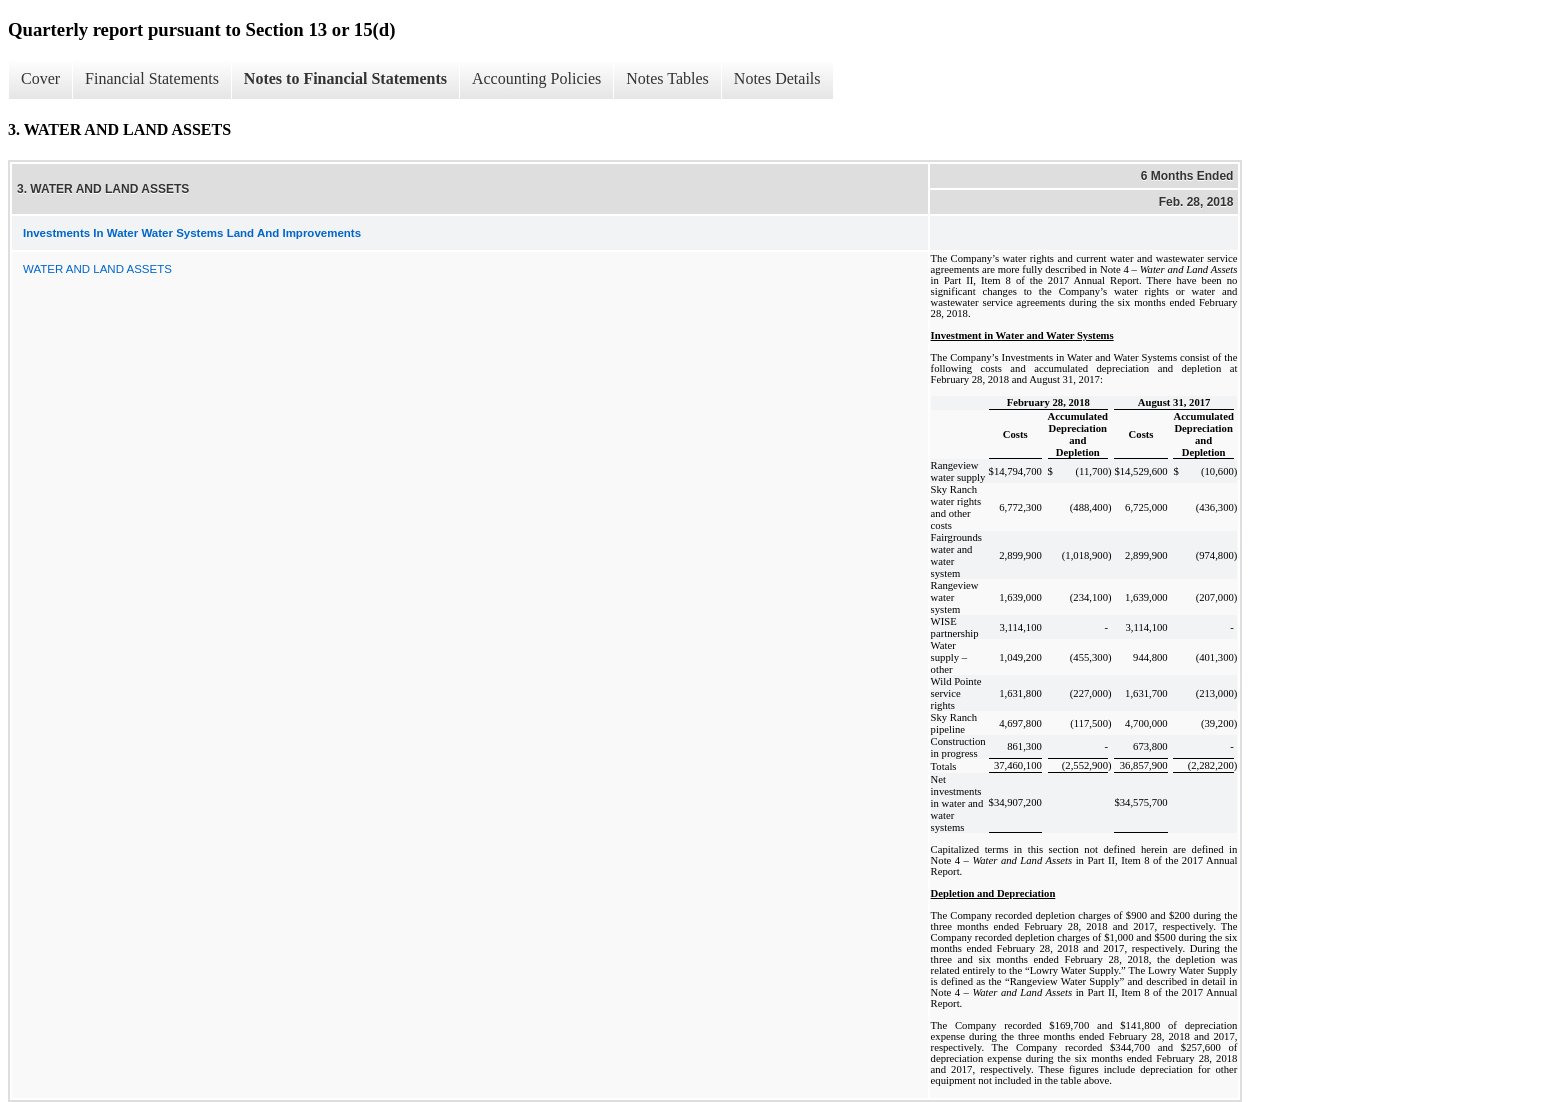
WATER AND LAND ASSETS (97, 269)
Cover (40, 78)
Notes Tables (667, 78)
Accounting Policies (536, 78)
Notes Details (777, 78)
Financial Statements (152, 78)
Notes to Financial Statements (345, 78)
